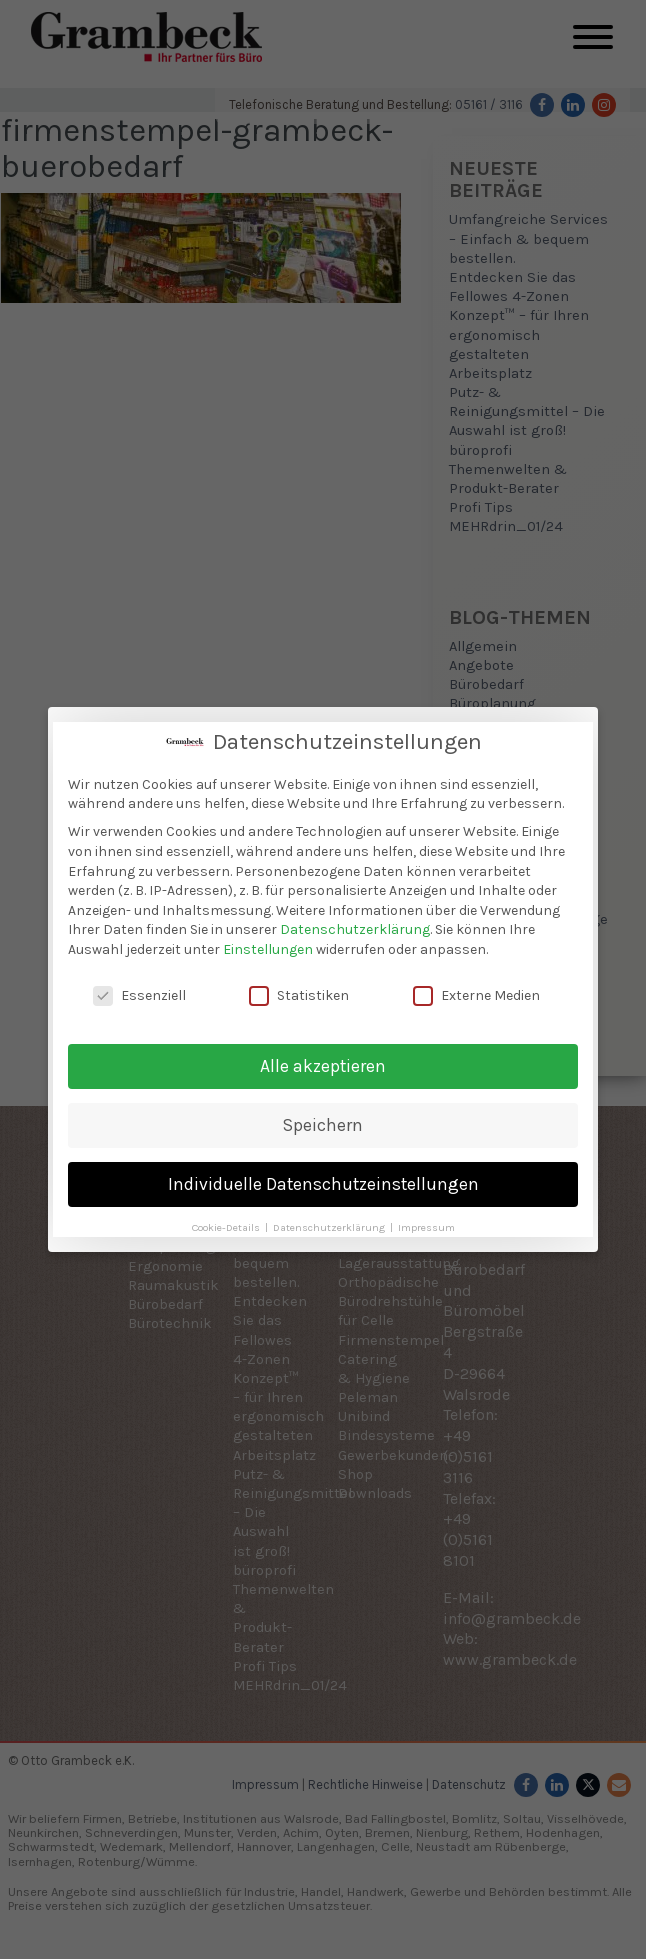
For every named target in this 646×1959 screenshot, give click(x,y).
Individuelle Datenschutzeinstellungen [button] (323, 1179)
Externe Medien (476, 991)
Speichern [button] (323, 1120)
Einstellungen (268, 945)
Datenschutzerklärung (355, 925)
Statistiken (299, 991)
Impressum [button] (426, 1222)
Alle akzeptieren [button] (323, 1061)
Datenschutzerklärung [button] (330, 1222)
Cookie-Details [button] (227, 1222)
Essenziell (139, 991)
